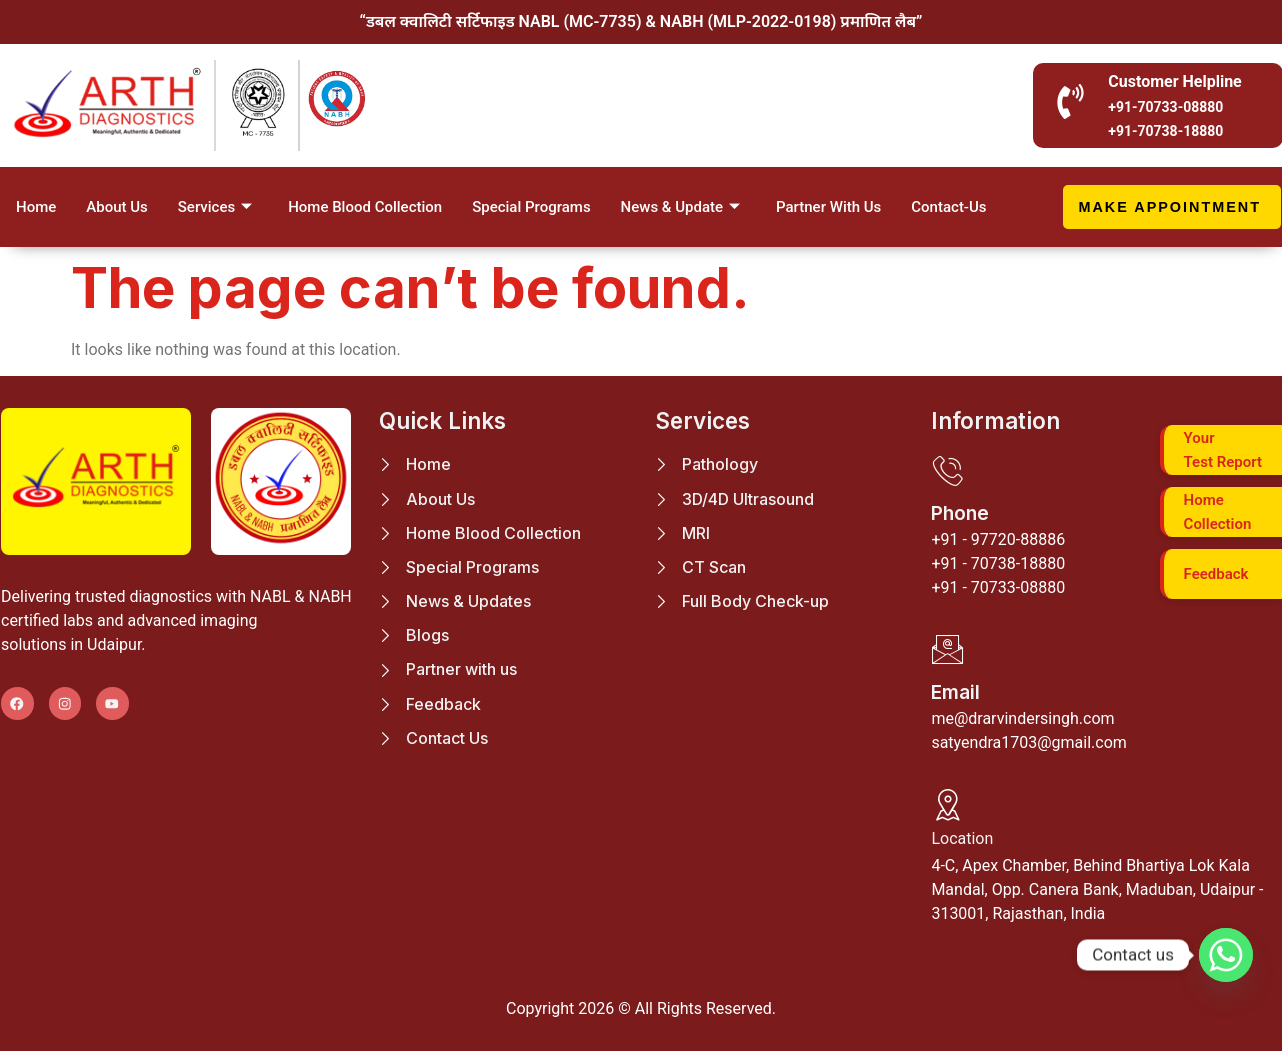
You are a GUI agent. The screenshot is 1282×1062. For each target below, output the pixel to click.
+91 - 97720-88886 (998, 542)
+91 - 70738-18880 (998, 566)
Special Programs (531, 207)
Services (215, 207)
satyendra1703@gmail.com (1028, 749)
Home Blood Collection (365, 207)
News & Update (680, 207)
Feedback (1216, 571)
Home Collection (1218, 509)
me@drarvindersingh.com (1022, 725)
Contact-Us (948, 207)
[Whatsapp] (1226, 955)
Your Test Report (1223, 447)
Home (36, 207)
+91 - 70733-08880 (998, 590)
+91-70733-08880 (1165, 107)
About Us (117, 207)
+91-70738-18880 (1165, 131)
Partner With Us (828, 207)
